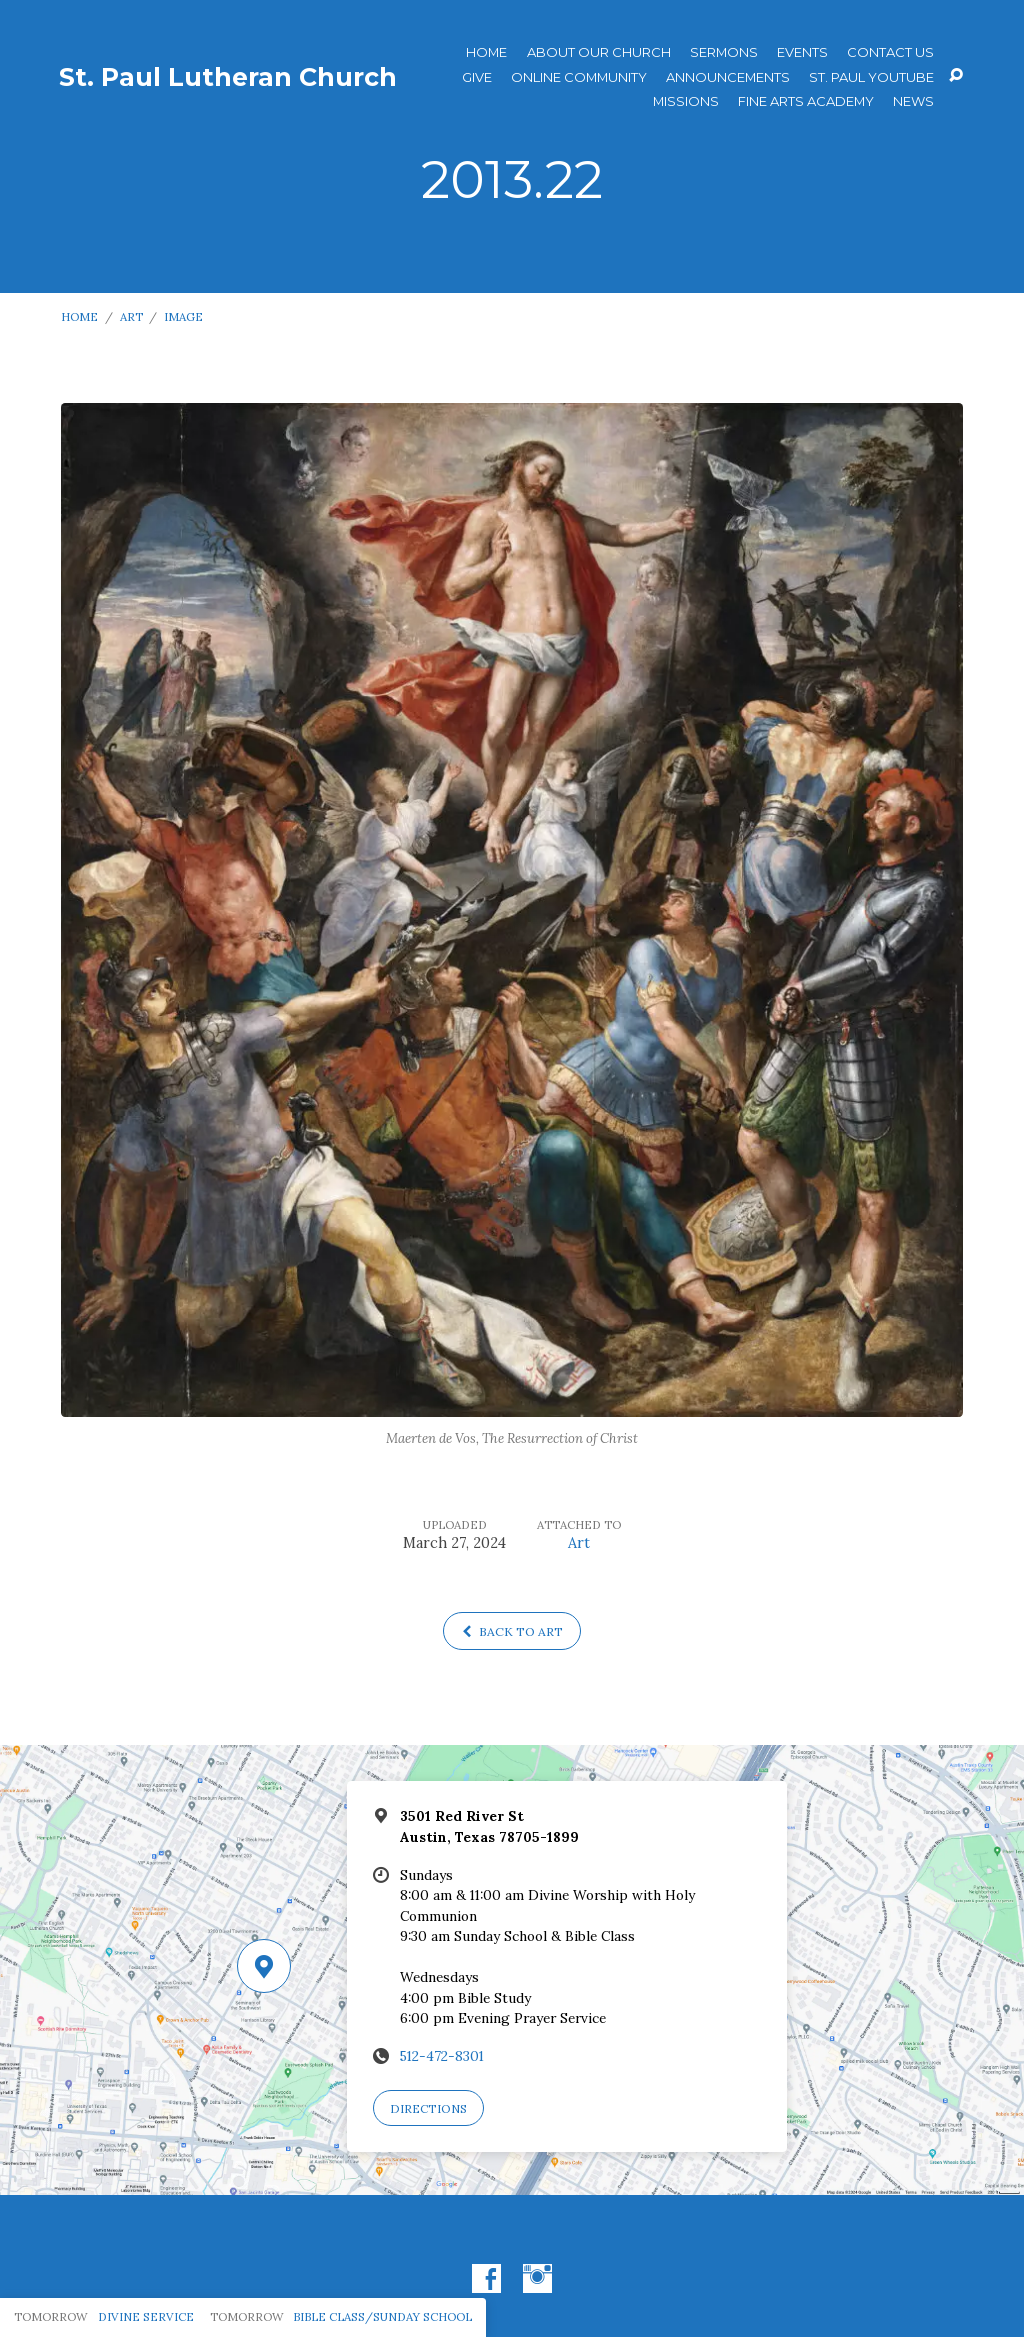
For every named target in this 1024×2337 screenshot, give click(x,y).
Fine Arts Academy (806, 101)
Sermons (724, 52)
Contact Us (890, 52)
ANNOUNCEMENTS (728, 77)
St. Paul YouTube (871, 77)
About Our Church (599, 52)
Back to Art (512, 1631)
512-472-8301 (442, 2056)
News (913, 101)
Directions (428, 2108)
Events (802, 52)
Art (131, 316)
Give (477, 77)
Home (486, 52)
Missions (686, 101)
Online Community (579, 77)
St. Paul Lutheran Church (228, 77)
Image (183, 316)
